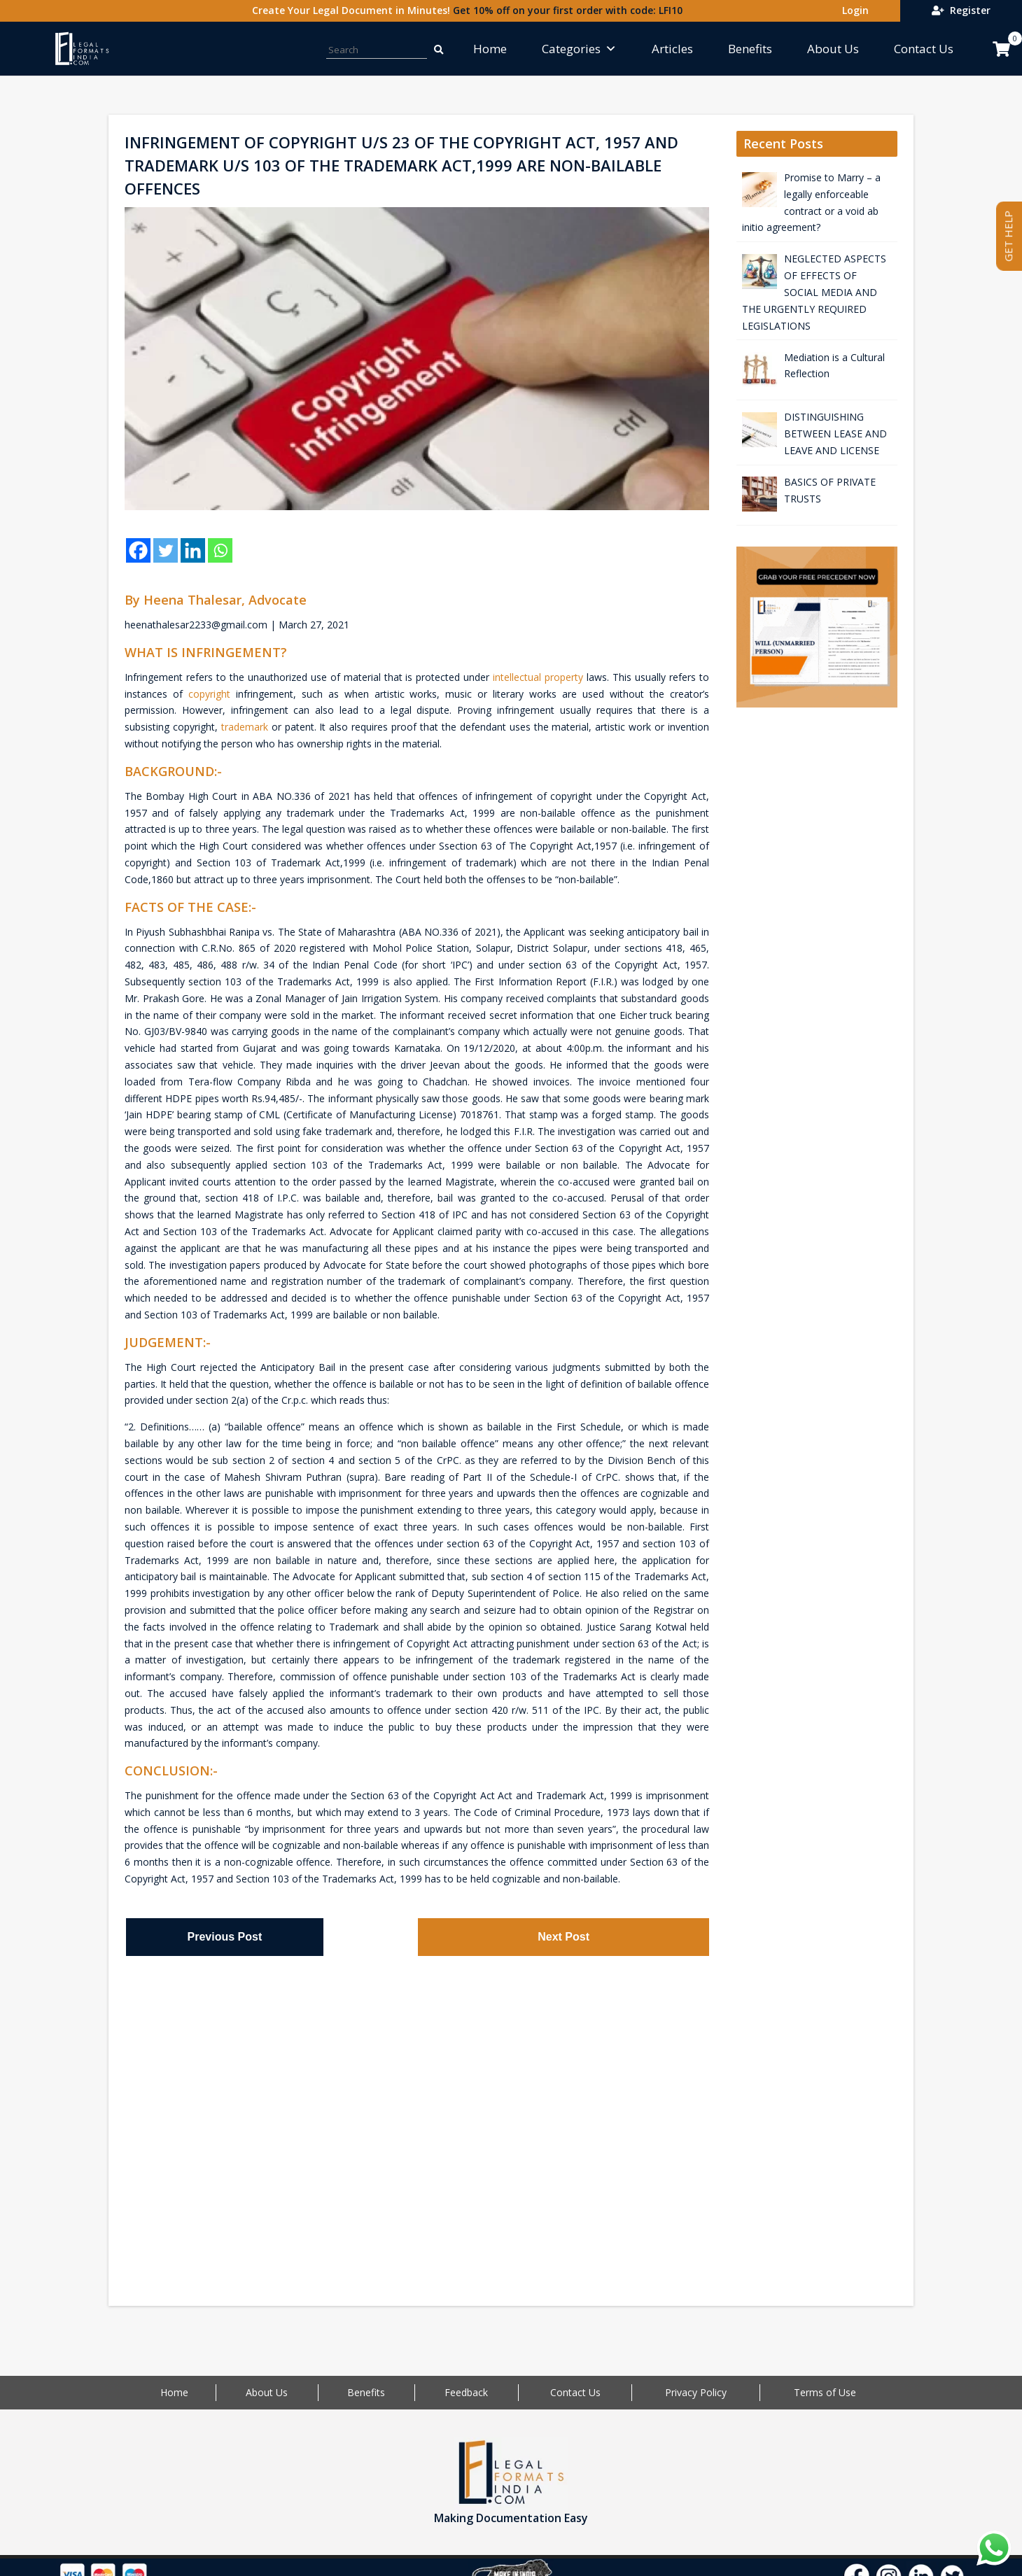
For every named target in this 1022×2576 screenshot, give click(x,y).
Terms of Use (825, 2392)
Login (852, 10)
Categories (579, 49)
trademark (244, 726)
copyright (209, 694)
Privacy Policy (696, 2392)
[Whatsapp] (220, 550)
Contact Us (923, 49)
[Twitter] (165, 550)
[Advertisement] (417, 2118)
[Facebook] (138, 550)
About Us (833, 49)
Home (490, 49)
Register (961, 10)
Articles (672, 49)
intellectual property (538, 677)
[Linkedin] (193, 550)
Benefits (750, 49)
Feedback (466, 2392)
